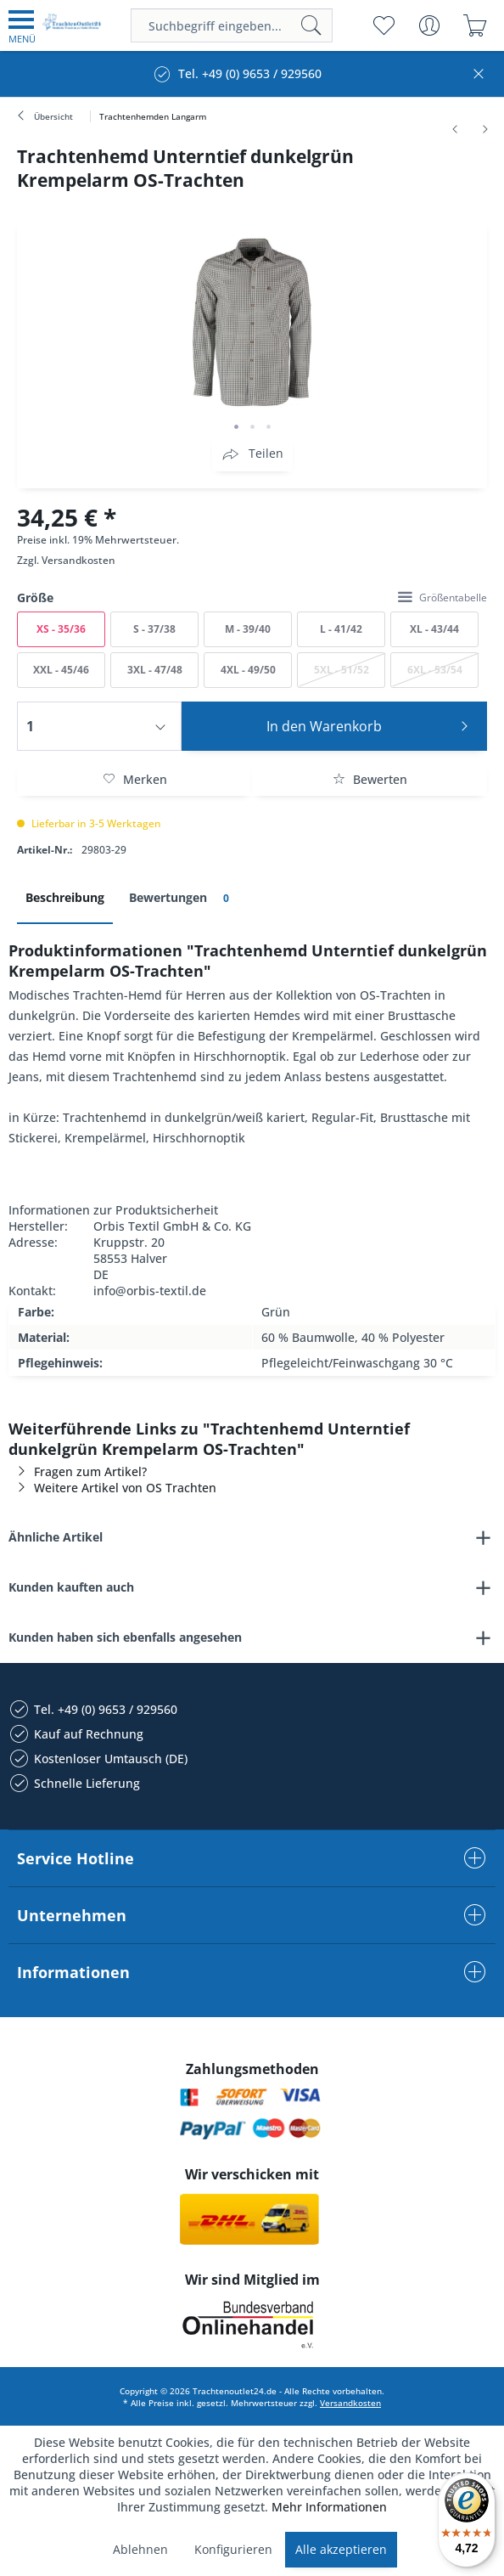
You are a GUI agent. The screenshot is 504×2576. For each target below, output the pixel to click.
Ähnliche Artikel (55, 1537)
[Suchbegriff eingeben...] (232, 25)
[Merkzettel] (383, 25)
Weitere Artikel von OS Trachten (112, 1488)
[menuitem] (22, 25)
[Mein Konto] (429, 25)
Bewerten (370, 779)
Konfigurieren (233, 2549)
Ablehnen (140, 2549)
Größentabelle (442, 597)
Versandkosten (78, 560)
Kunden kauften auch (71, 1587)
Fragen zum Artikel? (77, 1471)
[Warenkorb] (475, 25)
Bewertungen (182, 898)
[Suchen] (311, 25)
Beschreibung (64, 897)
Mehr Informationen (329, 2507)
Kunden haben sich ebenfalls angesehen (125, 1637)
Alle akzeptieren (341, 2549)
